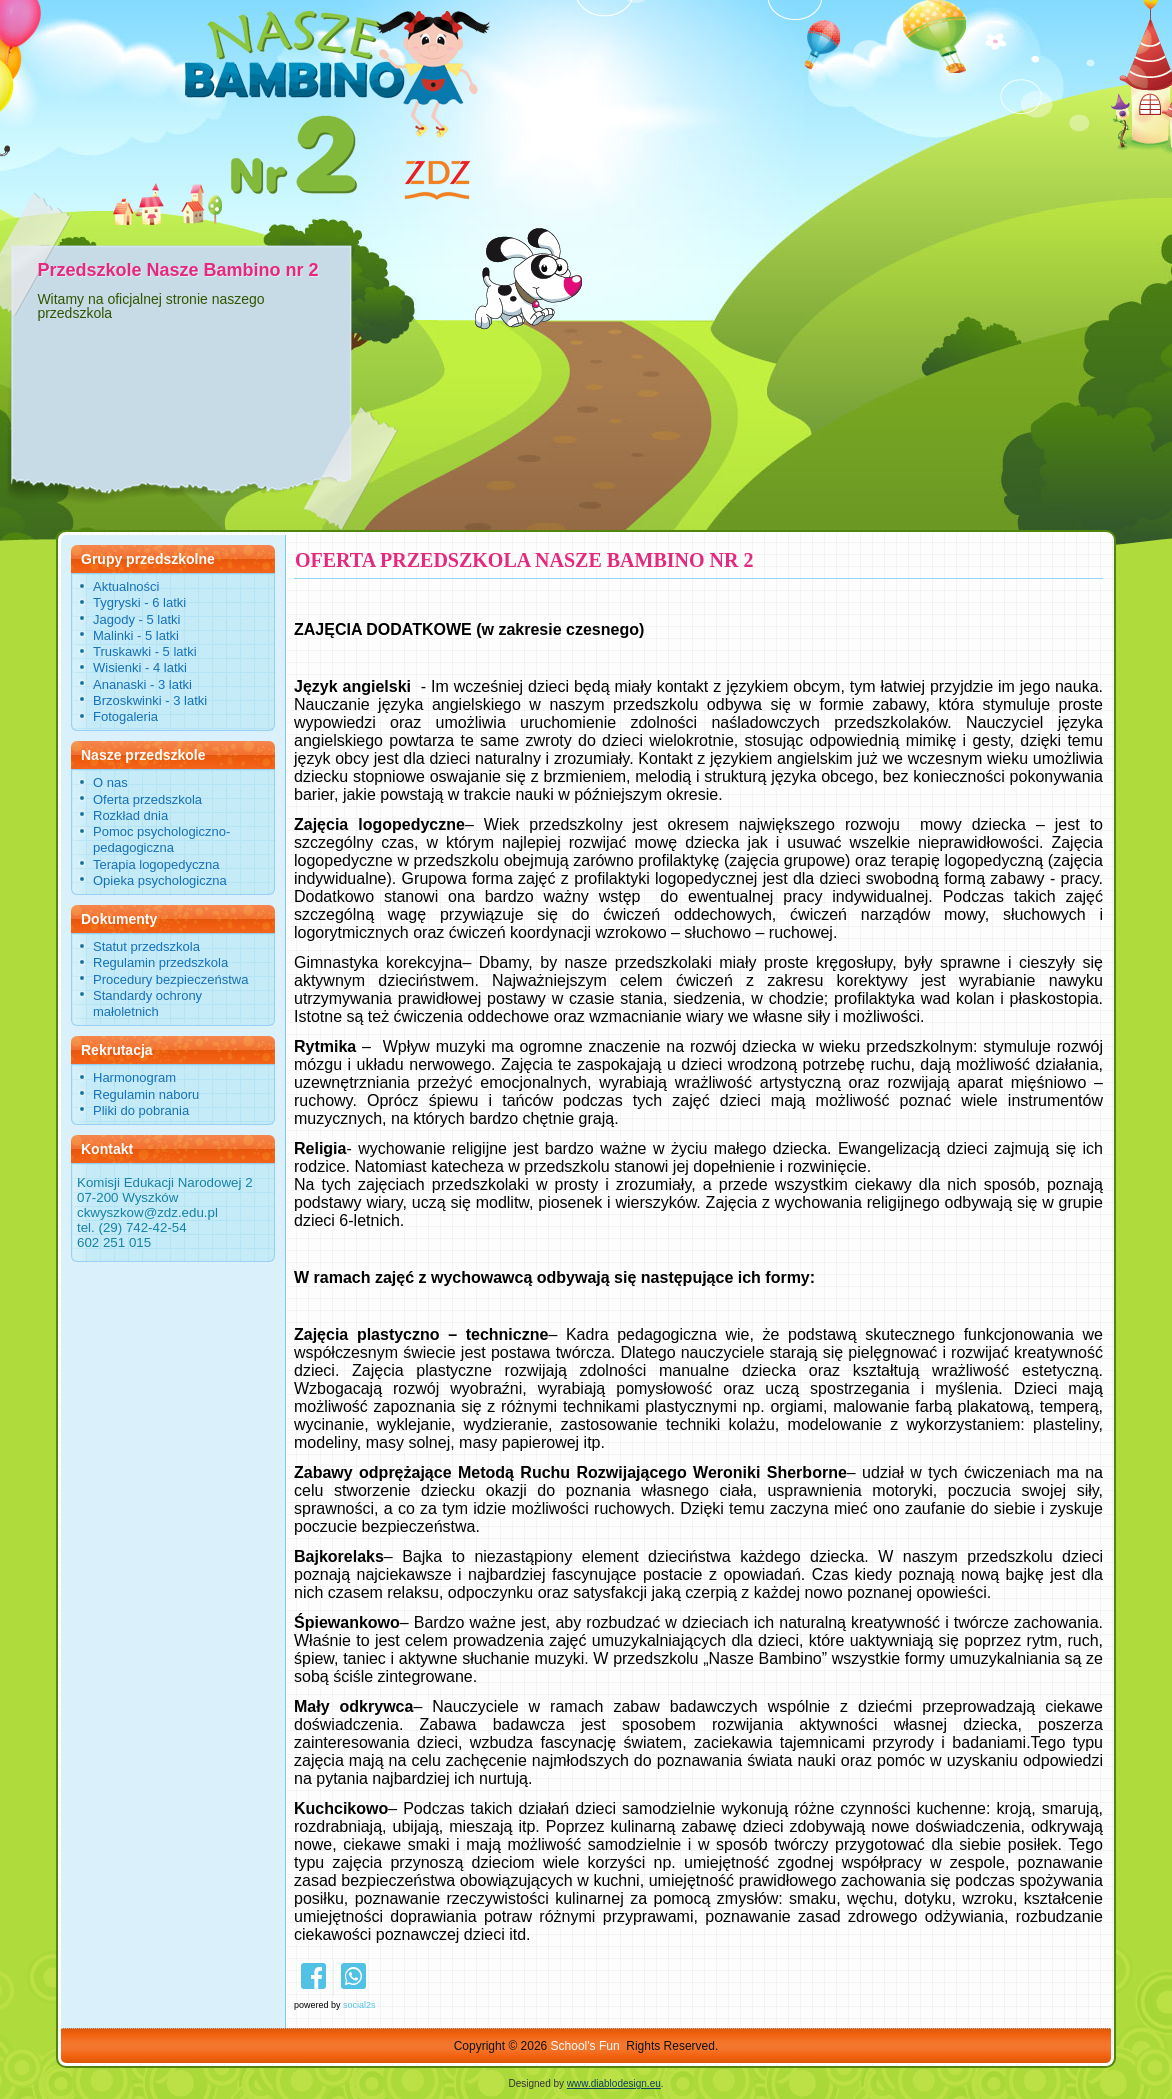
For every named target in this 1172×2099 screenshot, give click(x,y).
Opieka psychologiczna (160, 880)
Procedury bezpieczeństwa (170, 979)
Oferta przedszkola (147, 799)
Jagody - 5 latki (136, 619)
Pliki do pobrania (141, 1110)
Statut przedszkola (146, 946)
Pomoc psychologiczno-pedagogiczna (161, 839)
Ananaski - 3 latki (142, 684)
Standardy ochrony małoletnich (147, 1003)
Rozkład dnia (130, 815)
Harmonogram (134, 1077)
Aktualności (126, 586)
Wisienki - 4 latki (140, 667)
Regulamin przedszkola (160, 962)
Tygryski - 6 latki (139, 602)
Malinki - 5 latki (136, 635)
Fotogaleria (125, 716)
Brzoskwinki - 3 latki (150, 700)
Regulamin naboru (146, 1094)
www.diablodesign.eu (614, 2083)
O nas (110, 782)
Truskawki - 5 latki (145, 651)
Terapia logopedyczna (156, 864)
